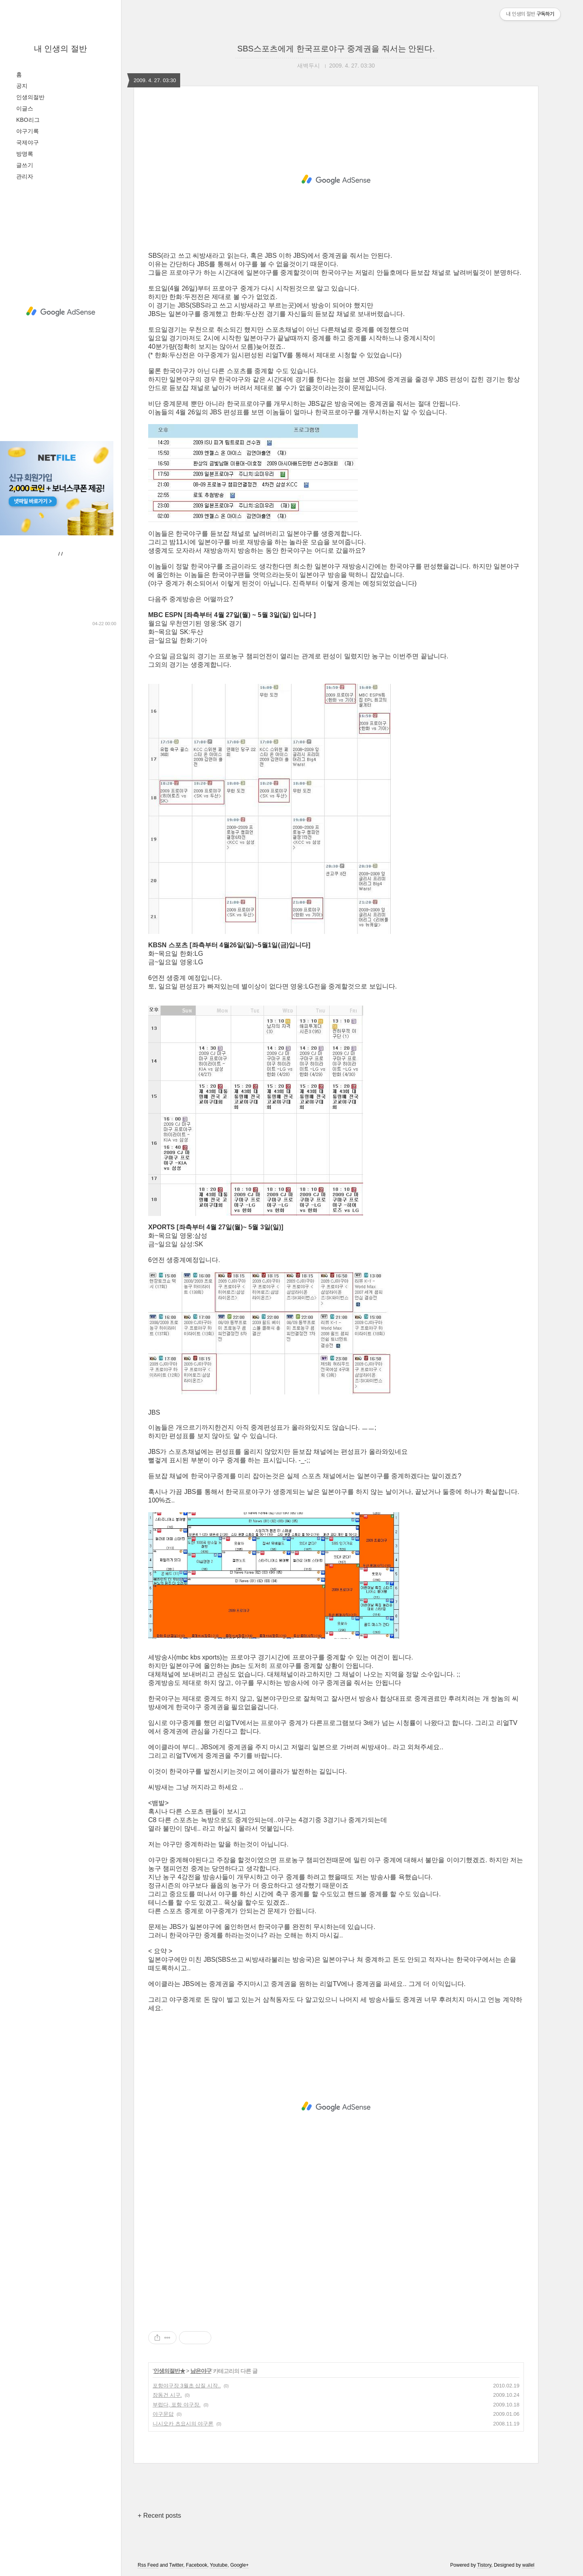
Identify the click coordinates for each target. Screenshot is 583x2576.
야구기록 (27, 131)
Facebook (196, 2565)
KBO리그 (28, 120)
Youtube (219, 2565)
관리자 (24, 176)
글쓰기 (24, 165)
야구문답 (163, 2414)
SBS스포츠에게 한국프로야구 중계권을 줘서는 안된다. (336, 48)
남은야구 (200, 2371)
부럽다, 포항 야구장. (176, 2405)
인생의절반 (30, 97)
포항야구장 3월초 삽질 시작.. (187, 2386)
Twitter (176, 2565)
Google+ (239, 2565)
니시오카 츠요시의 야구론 (183, 2424)
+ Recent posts (159, 2515)
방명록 (24, 154)
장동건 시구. (167, 2395)
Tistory (484, 2565)
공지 (22, 86)
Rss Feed (148, 2565)
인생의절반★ (169, 2371)
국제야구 (27, 142)
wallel (528, 2565)
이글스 (24, 108)
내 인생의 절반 (60, 48)
